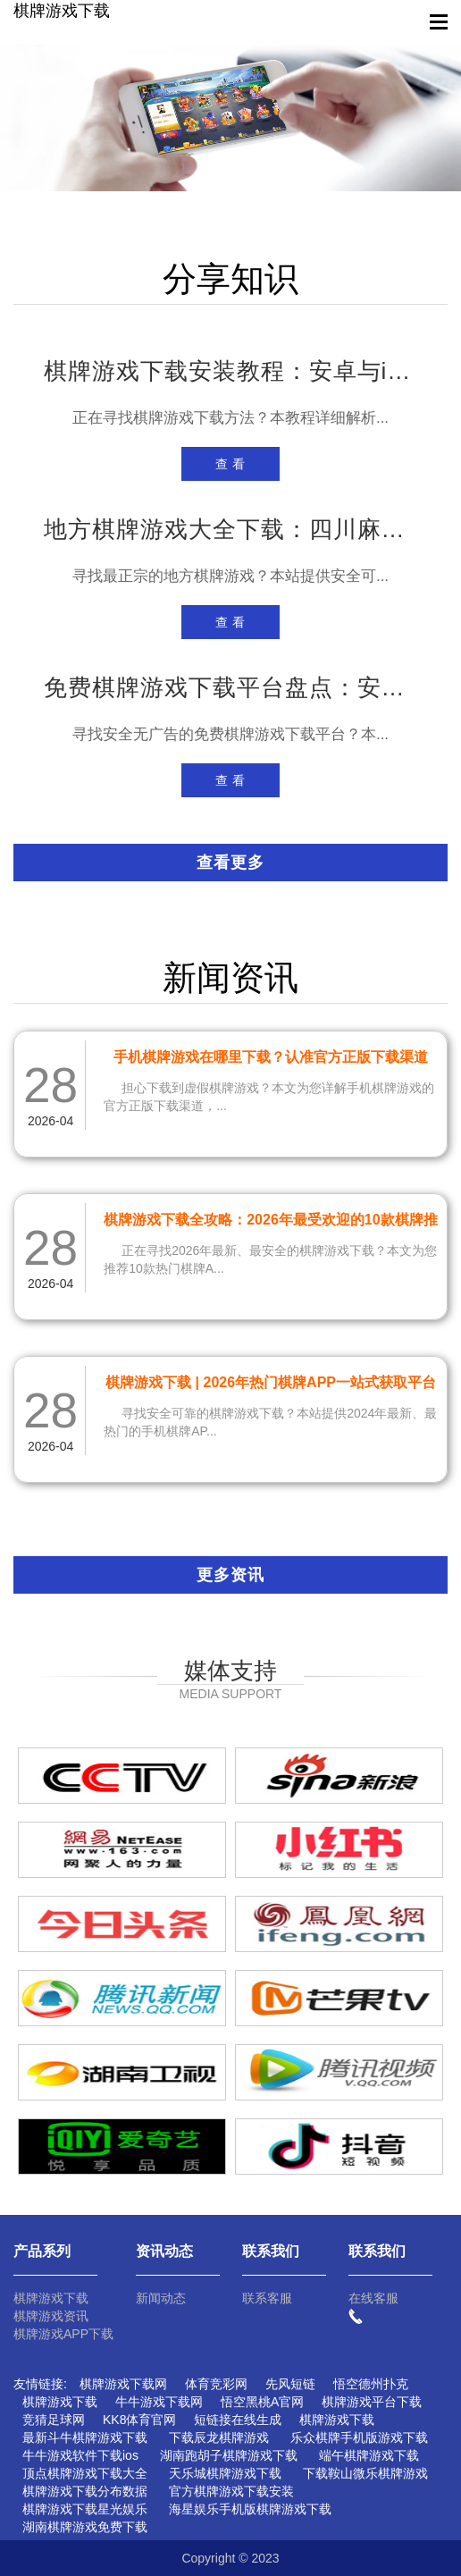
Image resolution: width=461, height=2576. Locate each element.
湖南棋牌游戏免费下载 (84, 2527)
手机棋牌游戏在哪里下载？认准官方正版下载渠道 (270, 1057)
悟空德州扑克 (370, 2384)
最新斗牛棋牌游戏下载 (84, 2437)
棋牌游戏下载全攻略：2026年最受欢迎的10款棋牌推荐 (270, 1222)
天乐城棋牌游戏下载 (225, 2473)
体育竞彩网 (216, 2384)
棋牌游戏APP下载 (63, 2334)
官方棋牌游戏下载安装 (231, 2491)
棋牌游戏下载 (61, 11)
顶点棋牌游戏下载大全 (84, 2473)
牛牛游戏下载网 (159, 2402)
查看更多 (230, 862)
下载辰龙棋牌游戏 (219, 2437)
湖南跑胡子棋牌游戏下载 (229, 2455)
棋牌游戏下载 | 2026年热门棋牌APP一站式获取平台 (270, 1382)
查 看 (231, 464)
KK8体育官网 (139, 2419)
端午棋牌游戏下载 (369, 2455)
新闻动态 (161, 2298)
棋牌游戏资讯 (50, 2316)
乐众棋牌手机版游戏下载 (359, 2437)
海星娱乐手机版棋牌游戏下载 (250, 2509)
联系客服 (267, 2298)
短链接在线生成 (237, 2419)
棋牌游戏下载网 (123, 2384)
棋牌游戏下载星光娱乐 (84, 2509)
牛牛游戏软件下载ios (80, 2455)
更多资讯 (230, 1575)
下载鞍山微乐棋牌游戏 (365, 2473)
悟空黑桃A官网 (262, 2402)
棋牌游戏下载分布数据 (84, 2491)
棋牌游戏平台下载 (372, 2402)
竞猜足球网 (53, 2419)
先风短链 (290, 2384)
